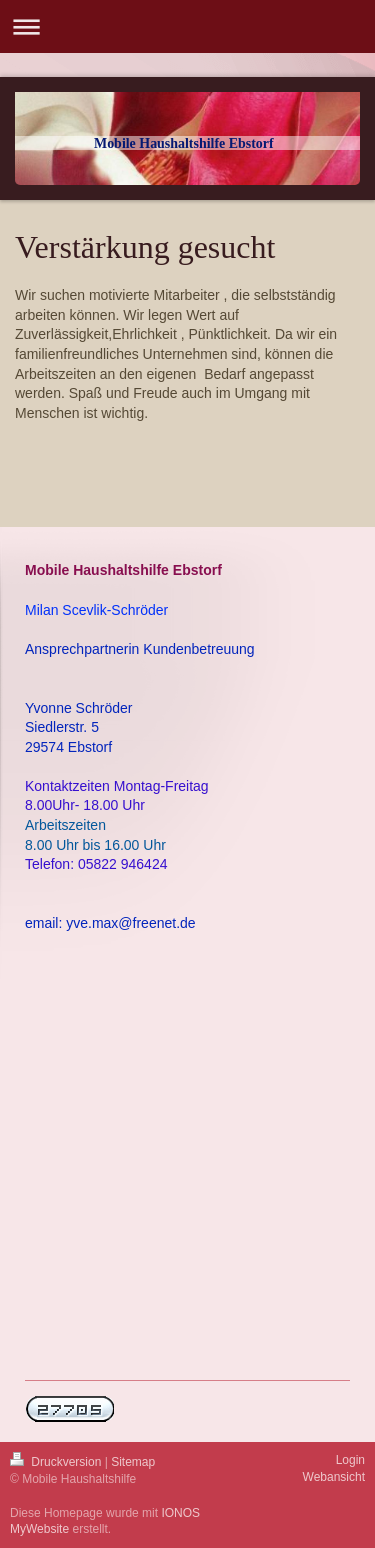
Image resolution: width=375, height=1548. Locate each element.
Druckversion (57, 1462)
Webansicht (334, 1477)
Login (350, 1460)
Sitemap (133, 1462)
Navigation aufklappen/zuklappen (187, 26)
